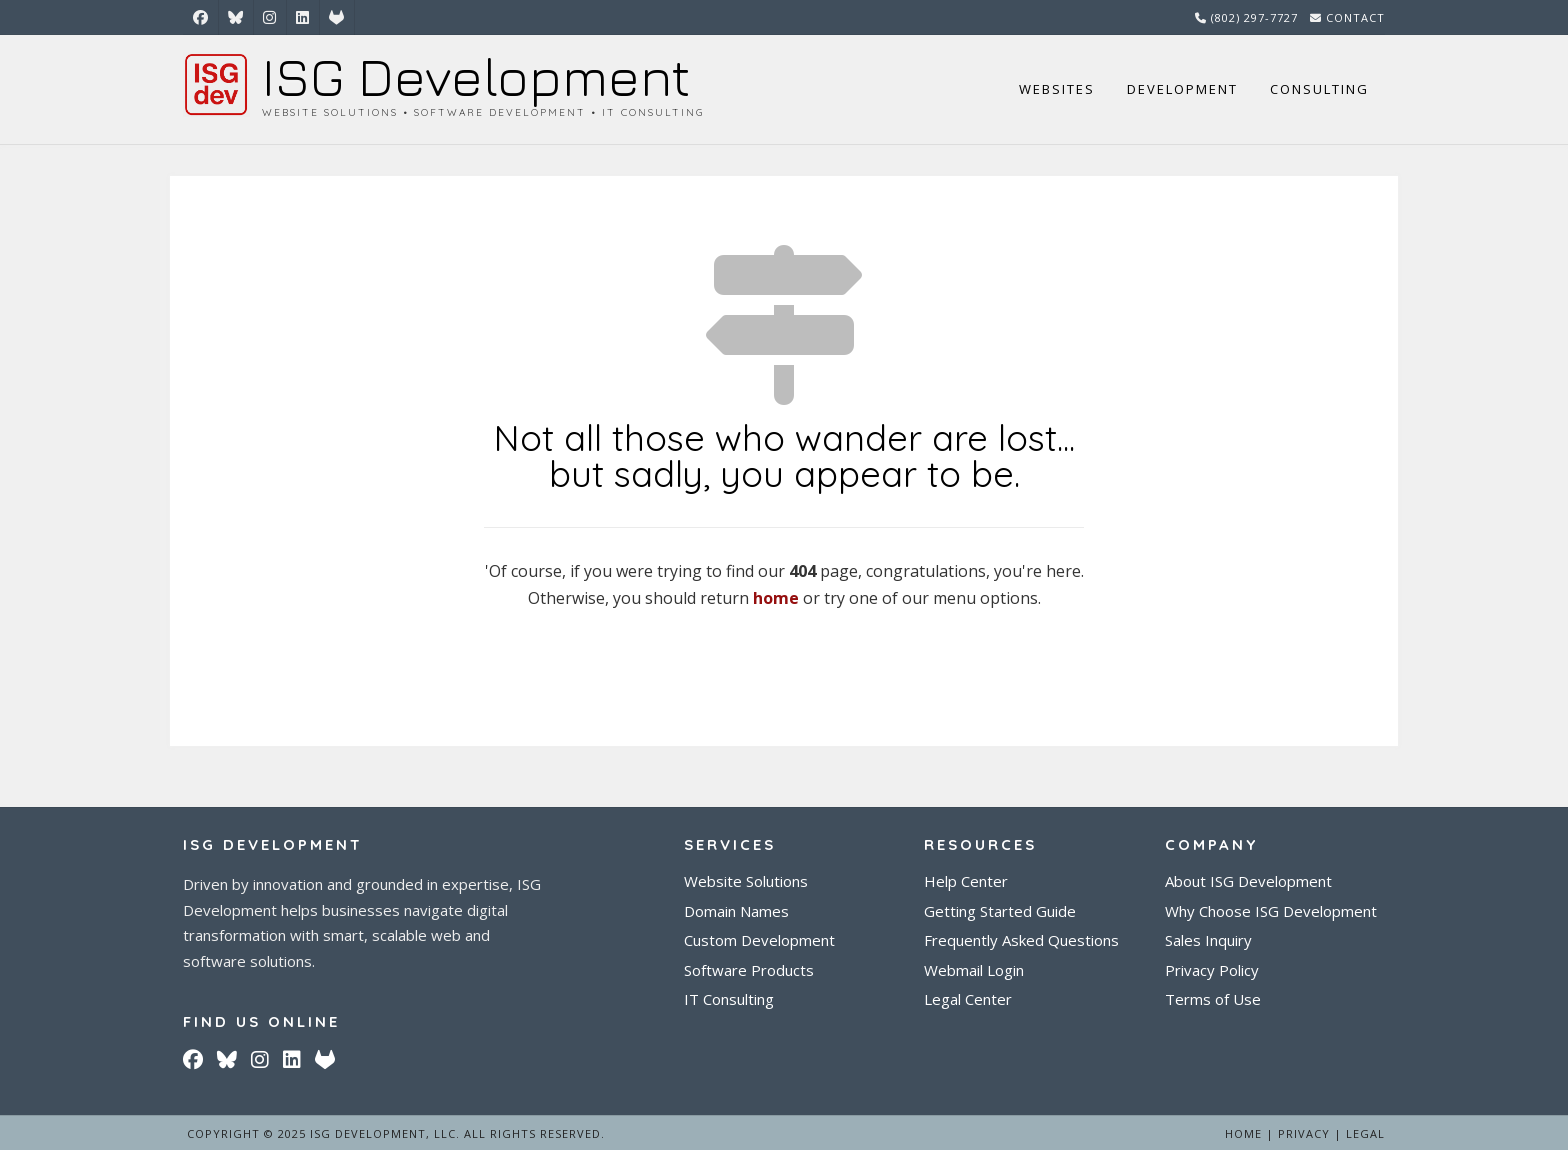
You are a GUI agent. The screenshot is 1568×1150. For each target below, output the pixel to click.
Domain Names (736, 911)
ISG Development (476, 76)
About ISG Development (1248, 881)
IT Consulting (729, 999)
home (776, 598)
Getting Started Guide (1000, 911)
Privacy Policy (1212, 970)
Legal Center (968, 999)
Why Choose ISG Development (1271, 911)
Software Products (749, 970)
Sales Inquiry (1208, 940)
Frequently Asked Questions (1021, 940)
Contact (1355, 17)
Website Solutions (746, 881)
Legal (1365, 1133)
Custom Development (759, 940)
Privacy (1304, 1133)
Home (1243, 1133)
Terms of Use (1213, 999)
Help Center (966, 881)
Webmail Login (974, 970)
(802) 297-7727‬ (1254, 17)
